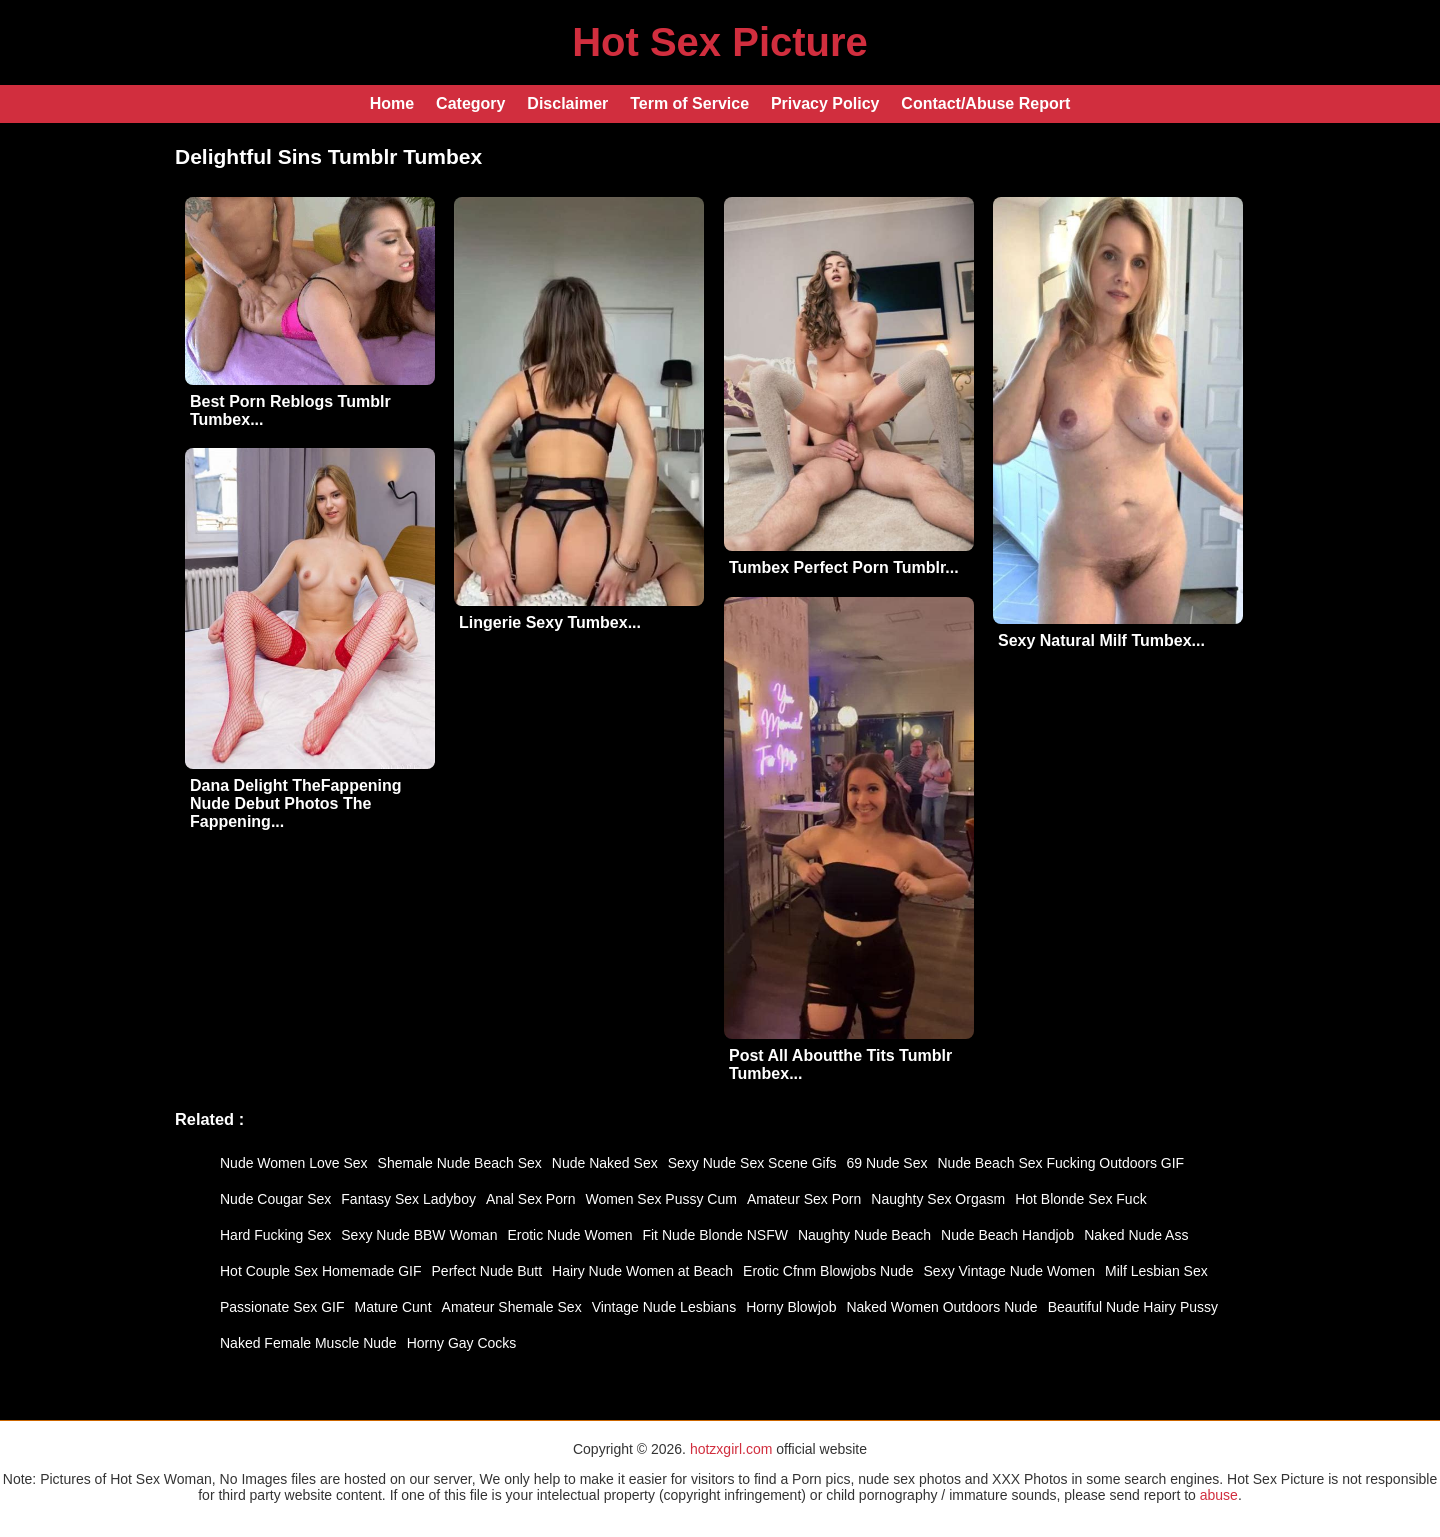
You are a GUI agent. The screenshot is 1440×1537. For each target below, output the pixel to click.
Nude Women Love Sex (294, 1163)
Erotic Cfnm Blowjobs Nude (828, 1271)
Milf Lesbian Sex (1156, 1271)
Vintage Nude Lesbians (664, 1307)
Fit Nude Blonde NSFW (715, 1235)
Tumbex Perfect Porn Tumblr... (844, 567)
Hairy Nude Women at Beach (642, 1271)
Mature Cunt (393, 1307)
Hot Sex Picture (720, 42)
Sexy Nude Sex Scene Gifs (752, 1163)
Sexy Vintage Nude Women (1009, 1271)
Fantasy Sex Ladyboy (408, 1199)
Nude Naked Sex (605, 1163)
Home (392, 103)
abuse (1219, 1495)
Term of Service (689, 103)
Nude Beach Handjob (1007, 1235)
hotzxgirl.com (731, 1449)
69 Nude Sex (887, 1163)
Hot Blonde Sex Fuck (1081, 1199)
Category (470, 103)
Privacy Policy (825, 103)
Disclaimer (567, 103)
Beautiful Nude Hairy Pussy (1133, 1307)
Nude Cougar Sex (275, 1199)
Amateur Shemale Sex (512, 1307)
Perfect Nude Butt (487, 1271)
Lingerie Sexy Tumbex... (550, 622)
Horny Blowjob (791, 1307)
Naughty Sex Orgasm (938, 1199)
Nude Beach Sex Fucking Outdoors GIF (1061, 1163)
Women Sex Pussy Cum (660, 1199)
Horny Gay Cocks (462, 1343)
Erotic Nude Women (569, 1235)
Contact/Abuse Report (985, 103)
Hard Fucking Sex (275, 1235)
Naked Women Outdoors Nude (941, 1307)
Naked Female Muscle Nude (308, 1343)
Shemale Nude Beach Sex (460, 1163)
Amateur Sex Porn (804, 1199)
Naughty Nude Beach (864, 1235)
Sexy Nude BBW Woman (419, 1235)
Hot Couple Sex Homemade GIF (321, 1271)
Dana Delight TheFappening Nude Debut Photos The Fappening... (296, 803)
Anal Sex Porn (531, 1199)
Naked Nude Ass (1136, 1235)
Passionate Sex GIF (282, 1307)
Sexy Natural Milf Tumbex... (1101, 640)
